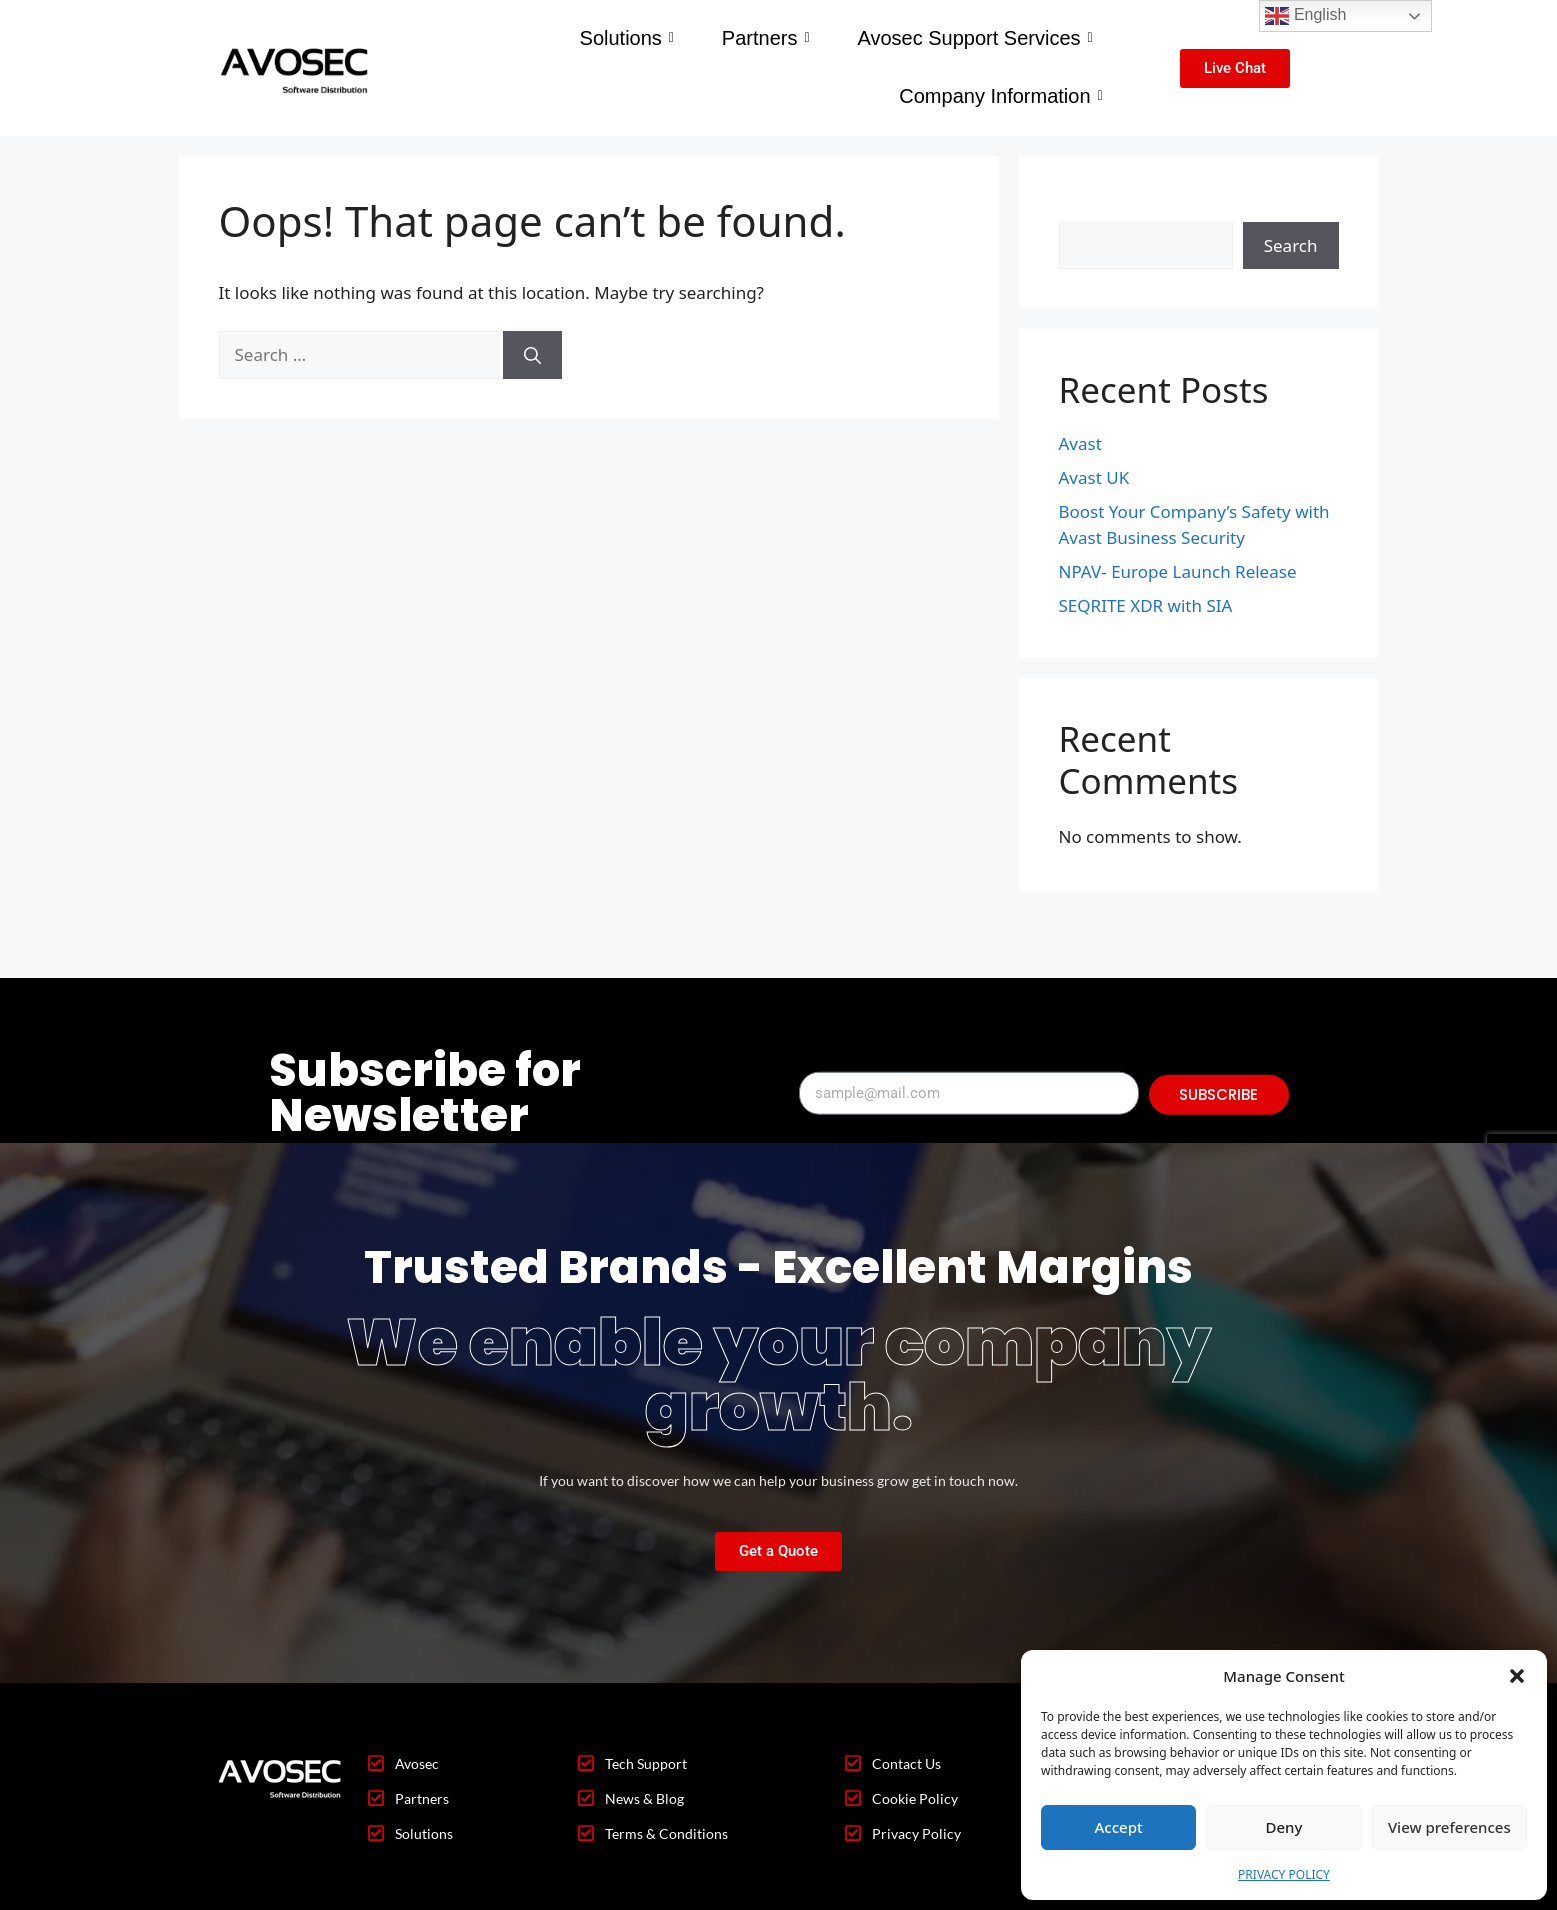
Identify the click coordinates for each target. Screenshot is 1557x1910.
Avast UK (1094, 477)
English (1305, 16)
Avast (1080, 443)
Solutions (627, 38)
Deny (1284, 1827)
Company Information (1000, 96)
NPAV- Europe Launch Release (1178, 571)
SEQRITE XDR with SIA (1146, 605)
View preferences (1449, 1827)
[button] (1517, 1676)
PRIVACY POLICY (1284, 1874)
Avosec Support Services (974, 38)
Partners (766, 38)
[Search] (532, 355)
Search (1086, 208)
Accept (1119, 1827)
